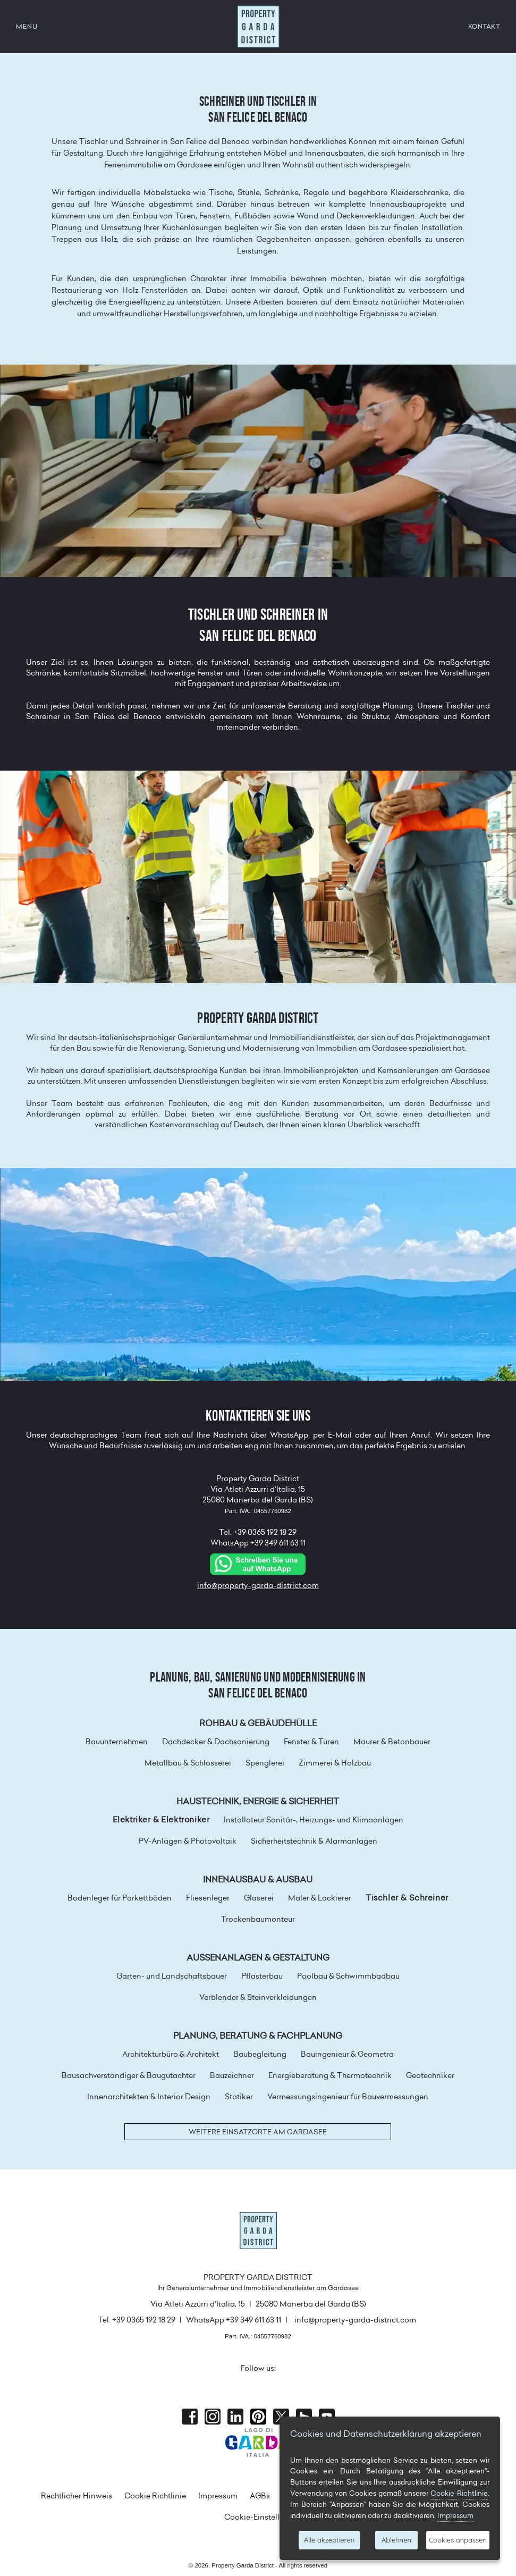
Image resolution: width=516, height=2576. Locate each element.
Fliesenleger (208, 1898)
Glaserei (259, 1898)
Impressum (218, 2495)
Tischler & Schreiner (407, 1898)
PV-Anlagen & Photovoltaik (187, 1841)
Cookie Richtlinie (155, 2495)
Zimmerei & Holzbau (335, 1763)
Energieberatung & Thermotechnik (330, 2075)
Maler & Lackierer (319, 1898)
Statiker (239, 2096)
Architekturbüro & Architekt (170, 2054)
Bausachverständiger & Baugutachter (129, 2075)
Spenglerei (265, 1763)
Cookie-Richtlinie (459, 2493)
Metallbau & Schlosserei (188, 1763)
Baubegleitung (259, 2054)
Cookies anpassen (458, 2540)
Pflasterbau (262, 1976)
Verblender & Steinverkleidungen (258, 1997)
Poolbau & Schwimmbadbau (348, 1976)
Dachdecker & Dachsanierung (215, 1741)
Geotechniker (430, 2075)
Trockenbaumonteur (258, 1919)
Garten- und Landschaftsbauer (171, 1976)
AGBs (260, 2495)
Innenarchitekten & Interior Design (148, 2096)
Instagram (213, 2417)
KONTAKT (484, 26)
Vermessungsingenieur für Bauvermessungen (347, 2096)
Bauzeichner (232, 2075)
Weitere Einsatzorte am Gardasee (258, 2131)
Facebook (190, 2417)
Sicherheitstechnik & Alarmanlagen (314, 1841)
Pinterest (258, 2417)
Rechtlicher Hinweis (76, 2495)
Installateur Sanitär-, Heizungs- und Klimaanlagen (313, 1819)
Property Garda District (258, 26)
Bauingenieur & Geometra (347, 2054)
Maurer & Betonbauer (391, 1741)
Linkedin (235, 2417)
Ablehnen (396, 2540)
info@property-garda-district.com (258, 1585)
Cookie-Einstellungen (263, 2517)
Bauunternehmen (117, 1741)
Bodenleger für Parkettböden (119, 1898)
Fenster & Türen (311, 1741)
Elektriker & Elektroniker (161, 1819)
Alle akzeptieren (329, 2540)
